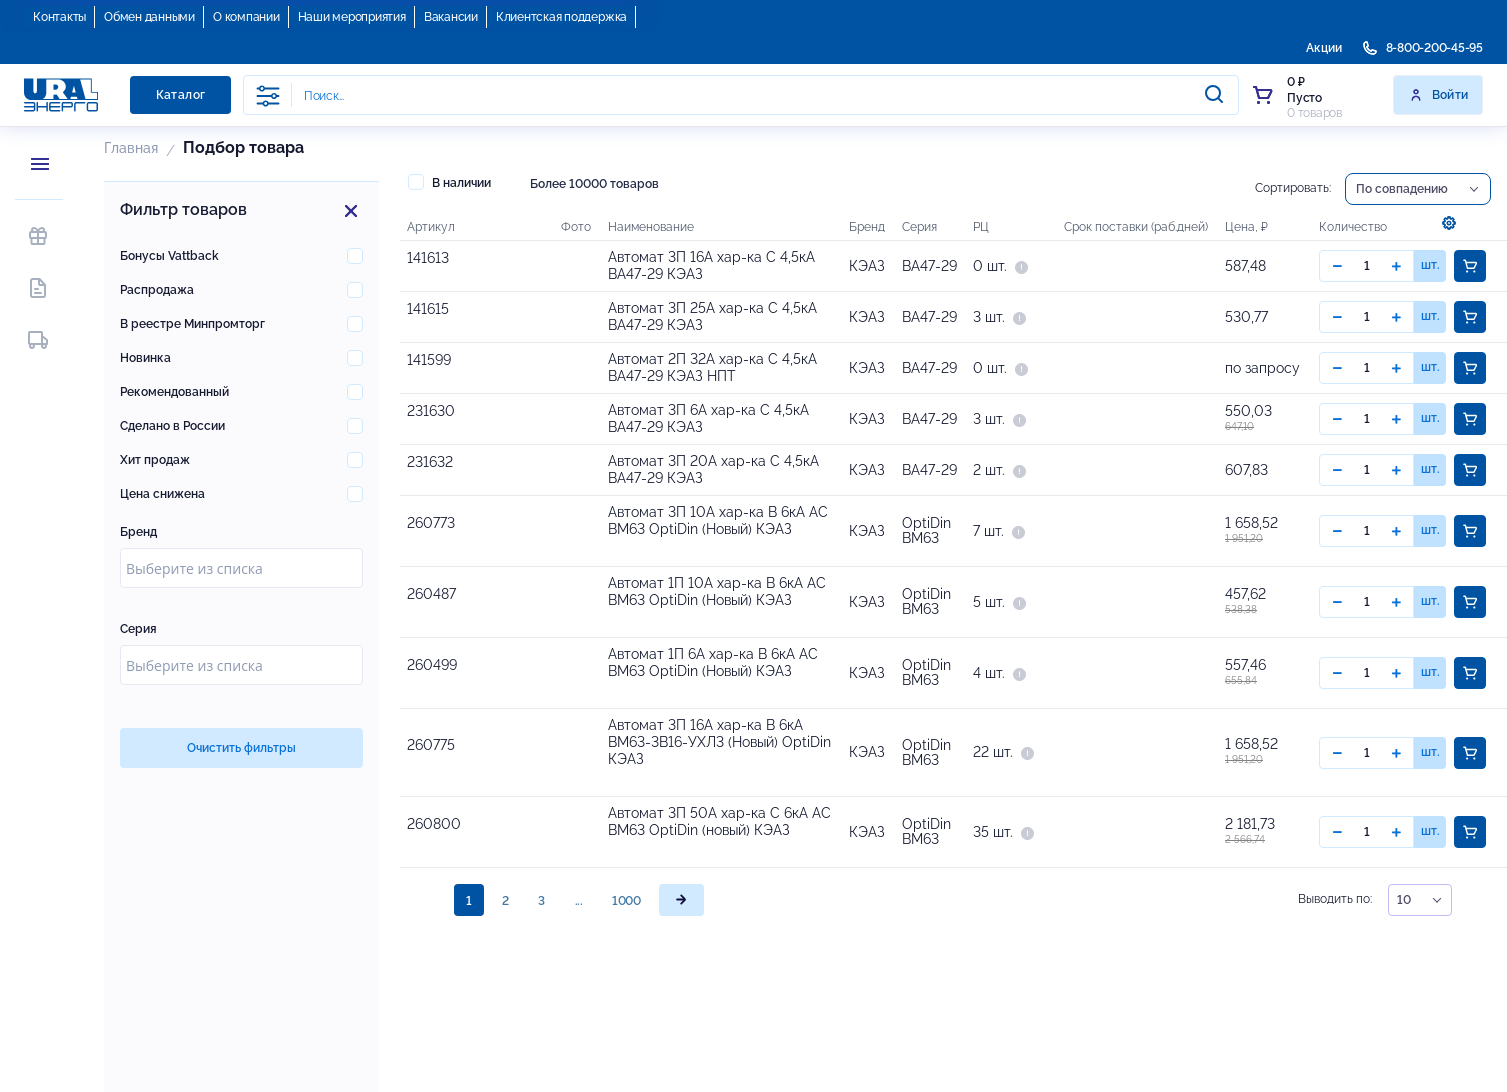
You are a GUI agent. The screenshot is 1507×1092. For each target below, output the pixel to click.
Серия (138, 629)
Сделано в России (172, 426)
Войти (1438, 95)
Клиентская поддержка (561, 17)
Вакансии (451, 17)
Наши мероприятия (352, 17)
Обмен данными (149, 17)
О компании (246, 17)
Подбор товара (243, 147)
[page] (681, 1058)
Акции (1324, 48)
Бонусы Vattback (169, 256)
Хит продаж (155, 460)
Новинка (145, 358)
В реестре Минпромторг (192, 324)
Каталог (181, 95)
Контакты (59, 17)
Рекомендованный (174, 392)
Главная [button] (131, 148)
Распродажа (157, 290)
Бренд (138, 532)
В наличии (449, 182)
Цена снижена (162, 494)
